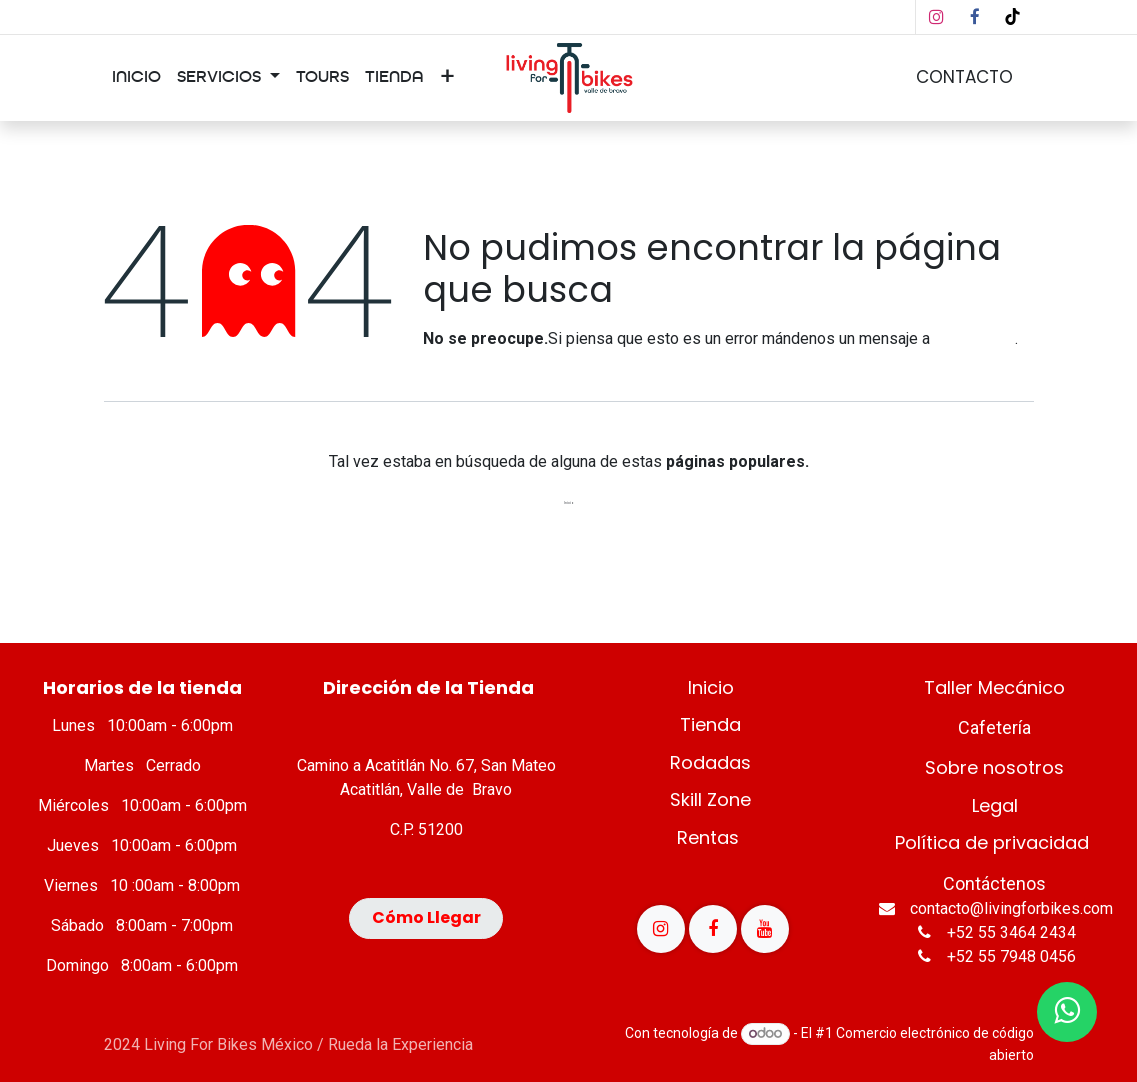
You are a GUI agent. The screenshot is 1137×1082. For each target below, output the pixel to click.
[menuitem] (136, 78)
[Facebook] (975, 17)
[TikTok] (1013, 17)
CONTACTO (964, 77)
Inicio (569, 503)
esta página (974, 338)
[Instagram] (937, 17)
